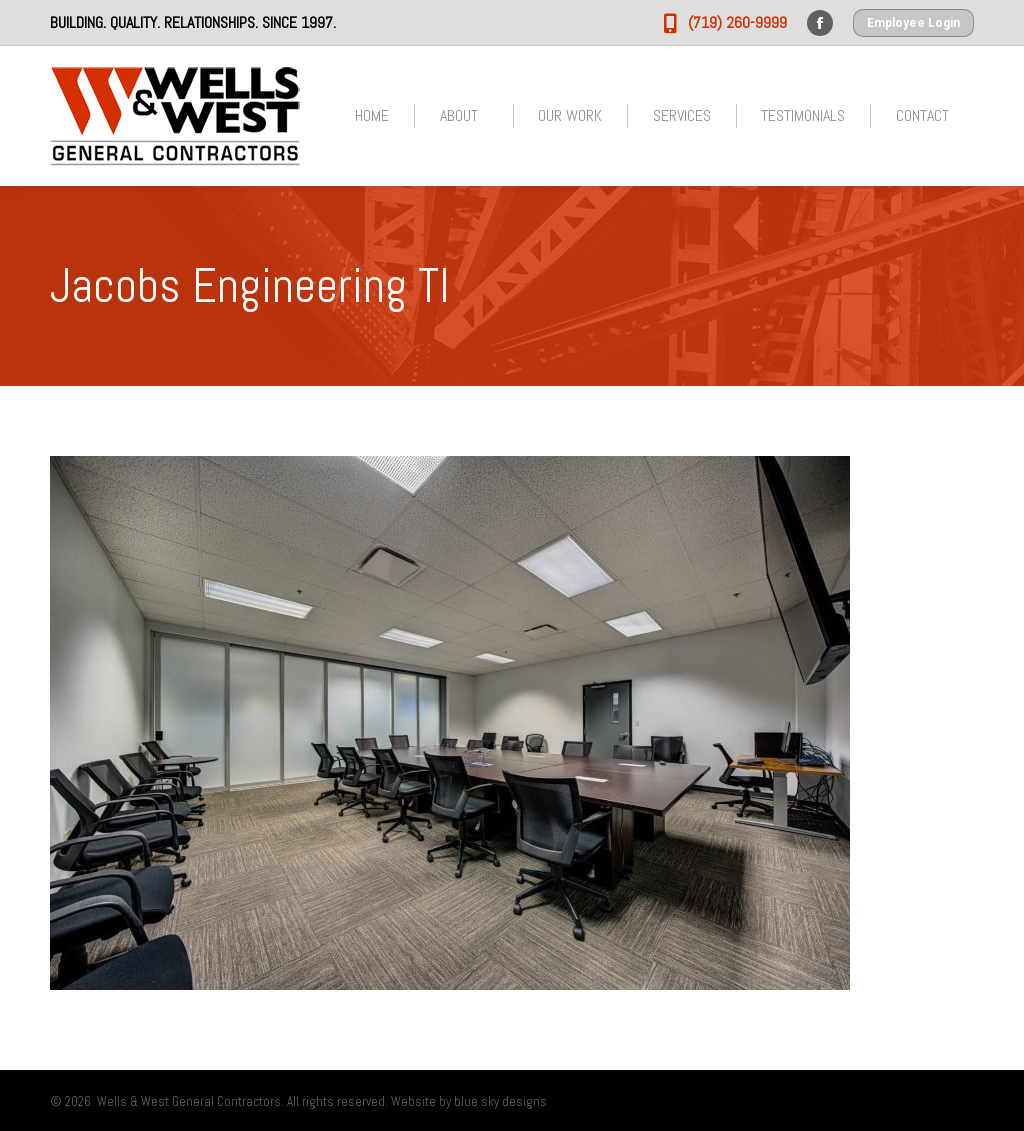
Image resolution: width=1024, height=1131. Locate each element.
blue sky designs (500, 1101)
